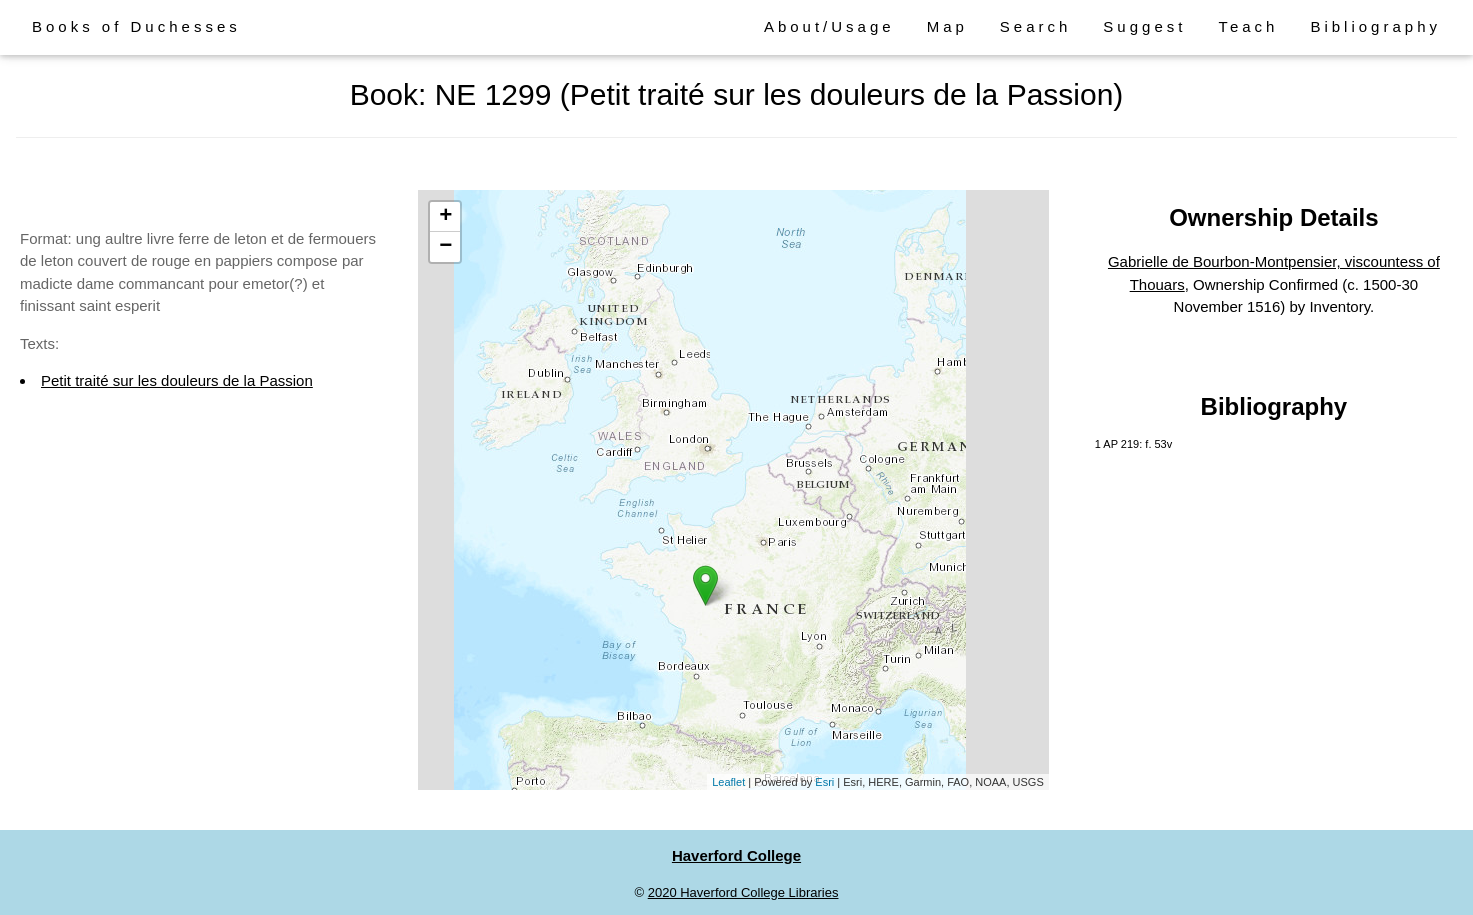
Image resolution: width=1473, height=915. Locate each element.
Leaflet (728, 782)
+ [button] (445, 217)
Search (1036, 26)
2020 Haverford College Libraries (743, 892)
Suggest (1144, 26)
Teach (1248, 26)
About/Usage (829, 26)
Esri (824, 782)
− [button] (445, 247)
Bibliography (1375, 26)
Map (947, 26)
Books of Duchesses (136, 26)
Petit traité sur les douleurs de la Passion (177, 380)
